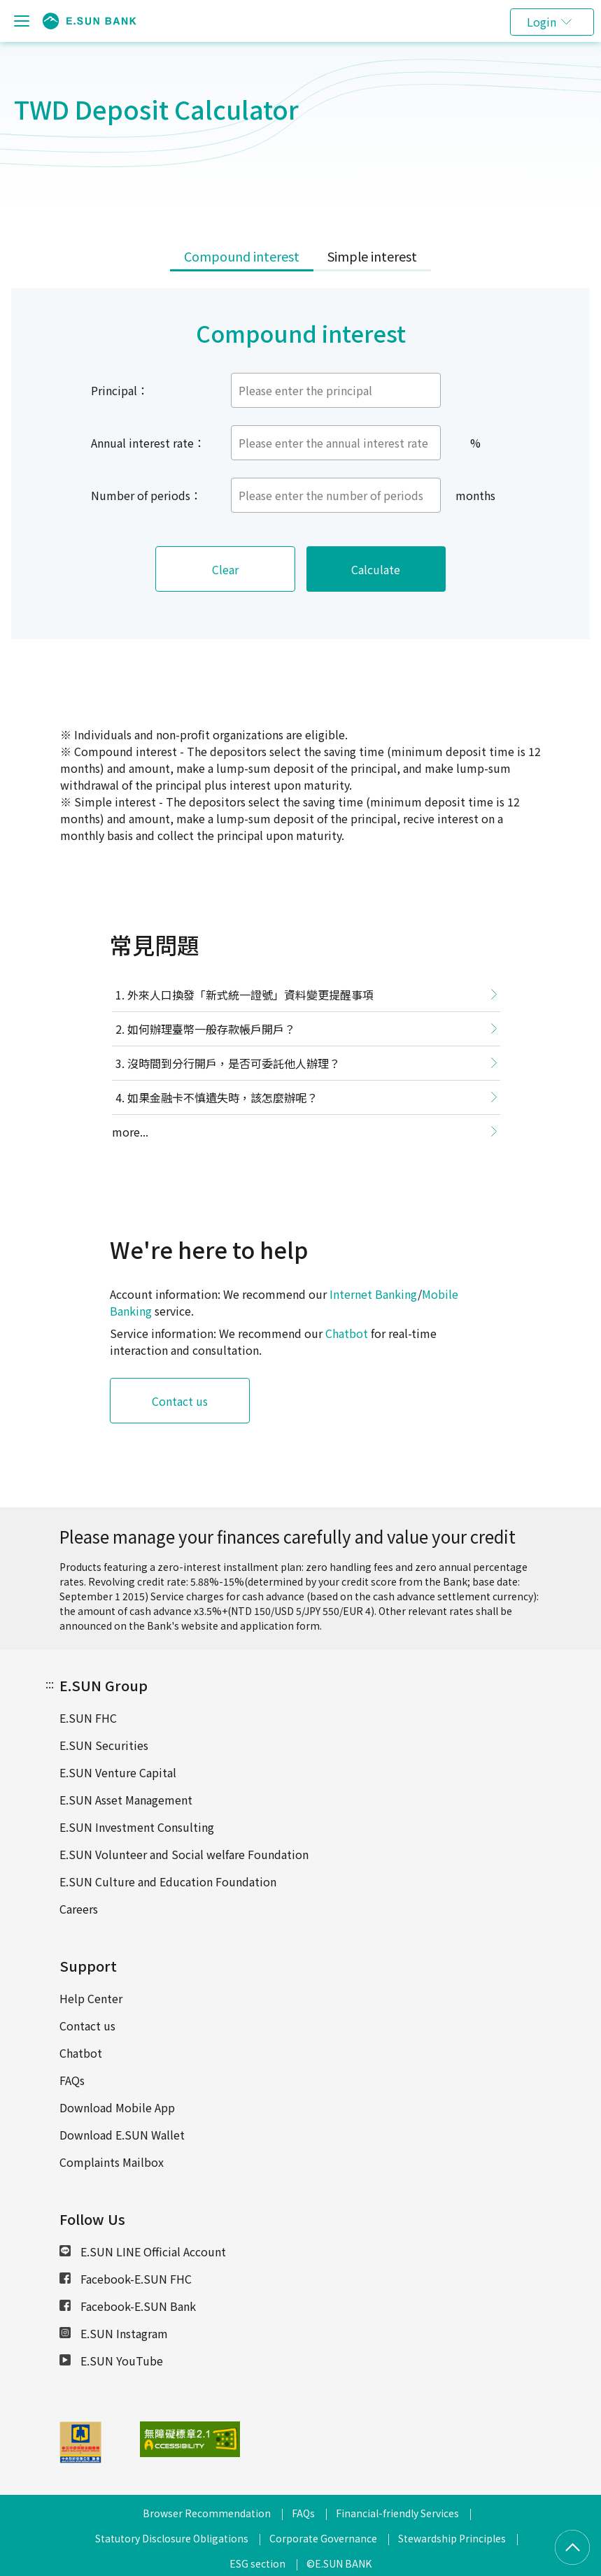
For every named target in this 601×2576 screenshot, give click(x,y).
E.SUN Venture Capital (117, 1772)
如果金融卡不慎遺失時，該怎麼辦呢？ (222, 1097)
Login (541, 21)
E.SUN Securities (103, 1745)
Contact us (180, 1401)
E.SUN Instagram (113, 2333)
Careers (78, 1908)
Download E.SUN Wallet (122, 2134)
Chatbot (346, 1333)
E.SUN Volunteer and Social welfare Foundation (184, 1854)
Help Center (90, 1998)
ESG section (257, 2563)
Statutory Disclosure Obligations (171, 2538)
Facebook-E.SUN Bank (127, 2306)
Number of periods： (146, 495)
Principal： (119, 390)
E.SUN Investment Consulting (136, 1827)
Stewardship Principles (452, 2538)
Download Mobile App (117, 2107)
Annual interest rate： (148, 442)
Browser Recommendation (207, 2513)
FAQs (72, 2080)
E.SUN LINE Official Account (142, 2251)
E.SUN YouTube (111, 2360)
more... (130, 1131)
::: (49, 1683)
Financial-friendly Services (397, 2513)
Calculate (376, 569)
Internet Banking (374, 1294)
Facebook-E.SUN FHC (125, 2278)
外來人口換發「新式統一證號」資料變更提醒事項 (250, 994)
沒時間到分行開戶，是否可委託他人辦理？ (233, 1063)
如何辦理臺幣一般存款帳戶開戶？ (211, 1028)
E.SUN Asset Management (125, 1799)
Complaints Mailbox (111, 2162)
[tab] (241, 257)
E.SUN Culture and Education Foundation (167, 1881)
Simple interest (372, 256)
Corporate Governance (323, 2538)
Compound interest (241, 256)
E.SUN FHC (88, 1717)
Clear (225, 569)
